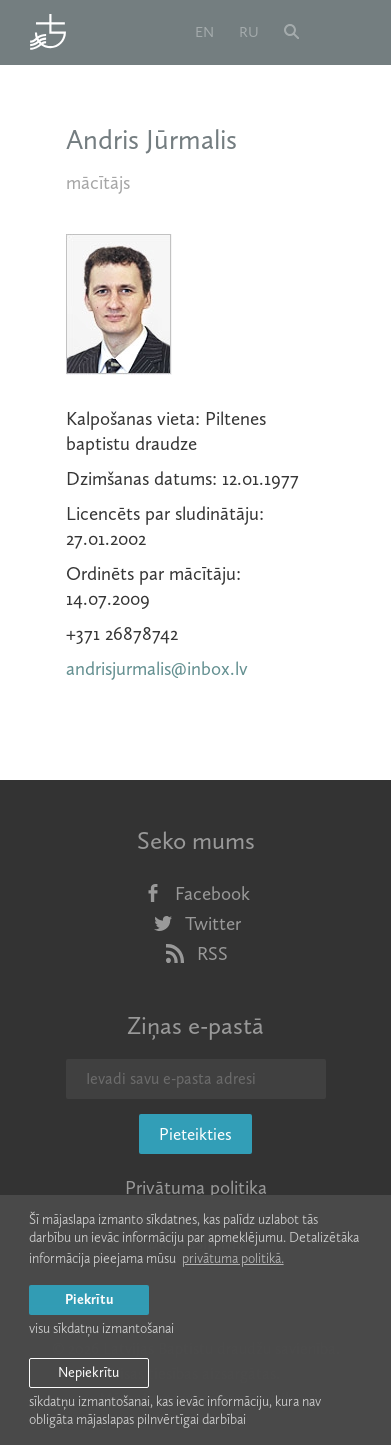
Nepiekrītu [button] (88, 1372)
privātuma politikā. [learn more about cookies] (233, 1258)
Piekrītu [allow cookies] (89, 1299)
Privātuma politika (196, 1187)
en (204, 32)
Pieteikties (195, 1134)
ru (249, 32)
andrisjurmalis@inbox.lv (157, 668)
